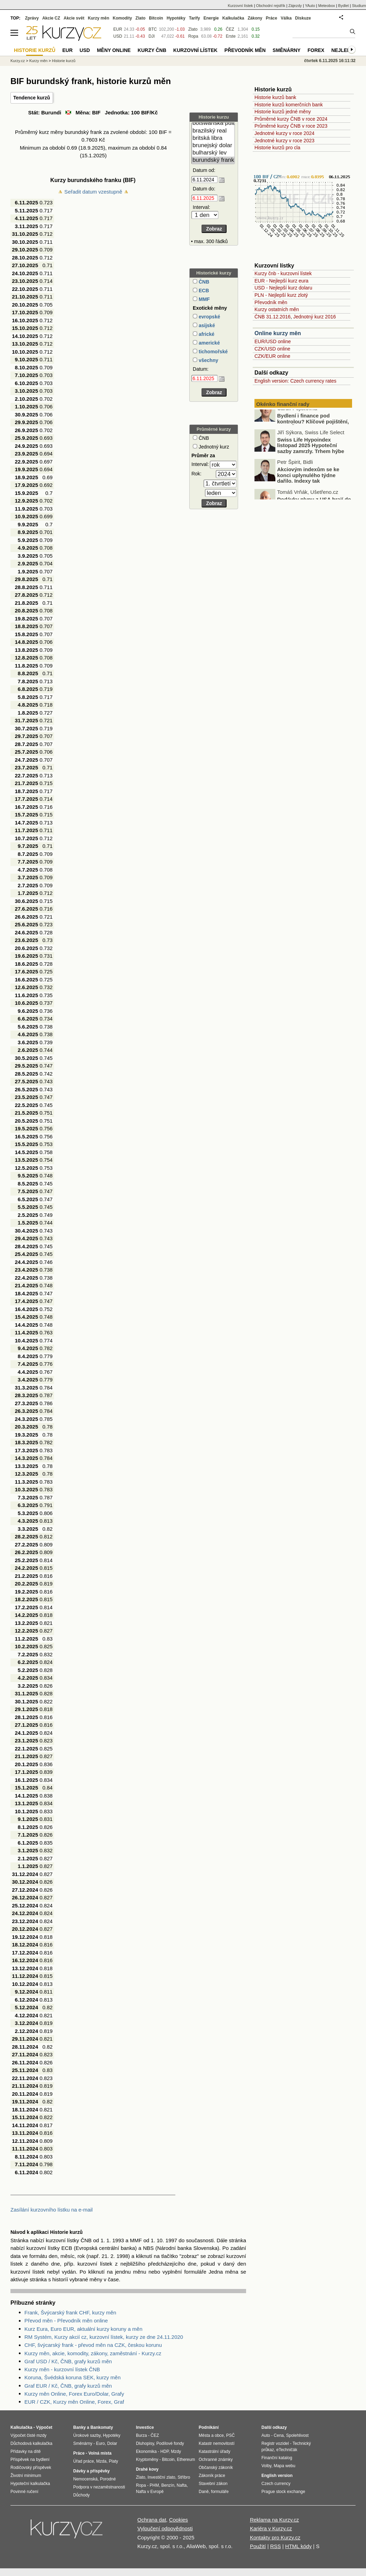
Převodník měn (270, 302)
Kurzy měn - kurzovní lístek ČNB (62, 2369)
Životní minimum (25, 2475)
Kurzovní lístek (240, 5)
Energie (211, 18)
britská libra (213, 138)
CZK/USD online (272, 349)
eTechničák (286, 2449)
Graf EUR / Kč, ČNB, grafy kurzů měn (68, 2386)
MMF (203, 299)
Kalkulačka (233, 18)
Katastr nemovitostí (217, 2443)
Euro (100, 2443)
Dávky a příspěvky (91, 2471)
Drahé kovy (147, 2469)
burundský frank (213, 160)
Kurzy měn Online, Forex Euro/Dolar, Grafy (74, 2394)
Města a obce (211, 2435)
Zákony (254, 18)
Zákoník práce (212, 2475)
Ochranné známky (215, 2459)
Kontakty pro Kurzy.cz (275, 2537)
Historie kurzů (63, 61)
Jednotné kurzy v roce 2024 (284, 133)
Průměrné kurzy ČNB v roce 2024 (290, 119)
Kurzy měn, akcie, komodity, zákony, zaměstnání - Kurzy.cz (92, 2353)
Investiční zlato (161, 2477)
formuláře (220, 2491)
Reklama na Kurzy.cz (274, 2520)
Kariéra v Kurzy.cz (271, 2528)
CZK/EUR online (272, 356)
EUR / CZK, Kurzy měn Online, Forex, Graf (74, 2402)
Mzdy (176, 2451)
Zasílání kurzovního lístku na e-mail (51, 2210)
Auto (265, 2435)
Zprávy (32, 18)
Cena (279, 2435)
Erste (231, 36)
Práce (271, 18)
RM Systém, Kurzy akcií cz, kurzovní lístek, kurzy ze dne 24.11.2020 (103, 2337)
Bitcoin (156, 18)
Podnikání (209, 2427)
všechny (207, 360)
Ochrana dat (151, 2520)
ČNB (203, 282)
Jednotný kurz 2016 (314, 316)
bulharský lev (213, 153)
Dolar (112, 2443)
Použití (258, 2546)
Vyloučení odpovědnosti (165, 2528)
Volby (266, 2465)
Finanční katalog (276, 2457)
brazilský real (213, 131)
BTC (152, 29)
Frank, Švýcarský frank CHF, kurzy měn (70, 2312)
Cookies (178, 2520)
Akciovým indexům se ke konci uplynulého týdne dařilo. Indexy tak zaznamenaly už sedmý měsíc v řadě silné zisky (303, 491)
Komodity (122, 18)
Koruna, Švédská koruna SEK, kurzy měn (72, 2377)
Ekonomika (146, 2451)
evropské (208, 316)
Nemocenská (85, 2479)
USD (117, 36)
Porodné (108, 2479)
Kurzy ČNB (152, 50)
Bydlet (343, 5)
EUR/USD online (272, 341)
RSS (275, 2546)
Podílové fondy (170, 2443)
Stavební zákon (213, 2483)
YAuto (310, 5)
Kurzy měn (98, 18)
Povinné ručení (24, 2491)
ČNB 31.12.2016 (272, 316)
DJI (151, 36)
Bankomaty (101, 2427)
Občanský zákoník (216, 2467)
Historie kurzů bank (275, 97)
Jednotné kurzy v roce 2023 (284, 140)
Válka (286, 18)
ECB (203, 290)
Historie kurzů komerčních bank (288, 104)
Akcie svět (74, 18)
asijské (206, 325)
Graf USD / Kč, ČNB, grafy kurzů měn (68, 2361)
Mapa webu (284, 2465)
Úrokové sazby (86, 2435)
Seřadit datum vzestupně (93, 192)
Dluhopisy (145, 2443)
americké (208, 343)
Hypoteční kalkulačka (30, 2483)
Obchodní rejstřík (270, 5)
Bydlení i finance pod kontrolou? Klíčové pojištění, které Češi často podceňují (313, 431)
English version (276, 2475)
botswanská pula (213, 123)
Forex (315, 50)
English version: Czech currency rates (295, 381)
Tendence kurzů (31, 97)
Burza (141, 2435)
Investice (145, 2427)
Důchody (81, 2495)
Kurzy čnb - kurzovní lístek (283, 273)
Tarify (194, 18)
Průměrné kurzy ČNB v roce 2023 (290, 126)
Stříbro (183, 2477)
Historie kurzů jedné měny (282, 111)
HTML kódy (298, 2546)
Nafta (182, 2485)
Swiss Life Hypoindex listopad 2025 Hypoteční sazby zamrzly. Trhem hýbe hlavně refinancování (310, 458)
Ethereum (186, 2459)
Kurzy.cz (17, 61)
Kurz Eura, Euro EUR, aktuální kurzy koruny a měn (83, 2329)
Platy (113, 2461)
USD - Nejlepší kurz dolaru (283, 288)
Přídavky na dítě (25, 2451)
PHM (154, 2485)
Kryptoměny (147, 2459)
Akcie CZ (51, 18)
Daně (204, 2491)
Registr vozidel (275, 2443)
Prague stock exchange (283, 2491)
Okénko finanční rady (283, 404)
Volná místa (99, 2453)
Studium (359, 5)
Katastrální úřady (214, 2451)
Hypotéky (176, 18)
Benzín (167, 2485)
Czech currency (275, 2483)
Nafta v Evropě (149, 2491)
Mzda (101, 2461)
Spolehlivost (297, 2435)
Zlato (193, 29)
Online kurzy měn (277, 333)
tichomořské (212, 351)
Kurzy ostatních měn (276, 309)
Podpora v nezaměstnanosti (99, 2487)
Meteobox (326, 5)
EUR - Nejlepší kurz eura (281, 281)
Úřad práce (83, 2461)
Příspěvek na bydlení (29, 2459)
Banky (79, 2427)
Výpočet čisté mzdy (28, 2435)
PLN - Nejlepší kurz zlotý (281, 295)
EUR (117, 29)
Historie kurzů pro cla (277, 147)
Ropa (193, 36)
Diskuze (303, 18)
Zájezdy (295, 5)
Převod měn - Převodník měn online (66, 2320)
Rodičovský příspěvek (30, 2467)
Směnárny (286, 50)
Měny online (114, 50)
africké (205, 334)
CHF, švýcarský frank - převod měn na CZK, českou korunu (93, 2345)
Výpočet (44, 2427)
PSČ (230, 2435)
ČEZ (230, 29)
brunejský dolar (213, 145)
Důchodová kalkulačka (31, 2443)
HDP (164, 2451)
